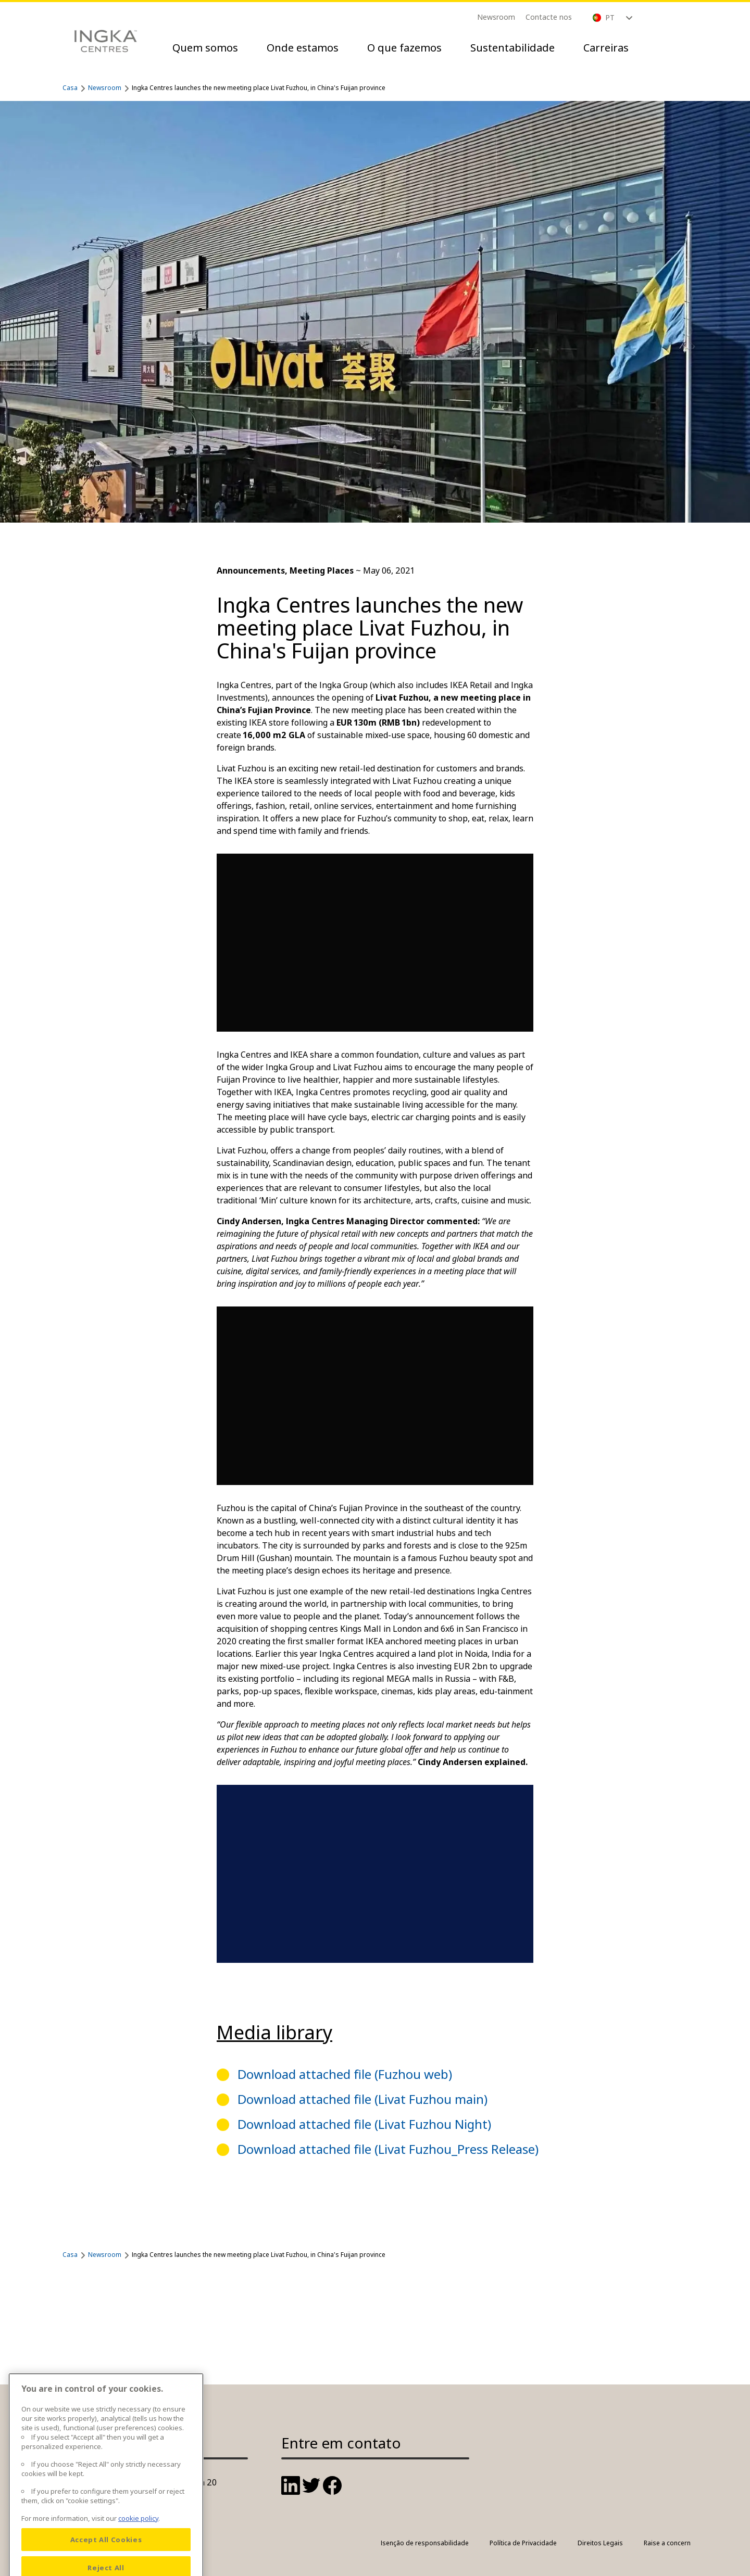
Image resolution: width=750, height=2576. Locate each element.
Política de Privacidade (523, 2543)
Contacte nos (549, 17)
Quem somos (205, 48)
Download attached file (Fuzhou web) (345, 2074)
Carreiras (606, 48)
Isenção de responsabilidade (425, 2543)
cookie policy (138, 2543)
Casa (70, 87)
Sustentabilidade (512, 48)
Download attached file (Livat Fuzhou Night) (364, 2124)
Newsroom (496, 17)
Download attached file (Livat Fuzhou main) (363, 2099)
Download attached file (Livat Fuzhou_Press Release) (388, 2149)
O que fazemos (404, 48)
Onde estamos (303, 48)
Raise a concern (667, 2543)
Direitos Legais (600, 2543)
